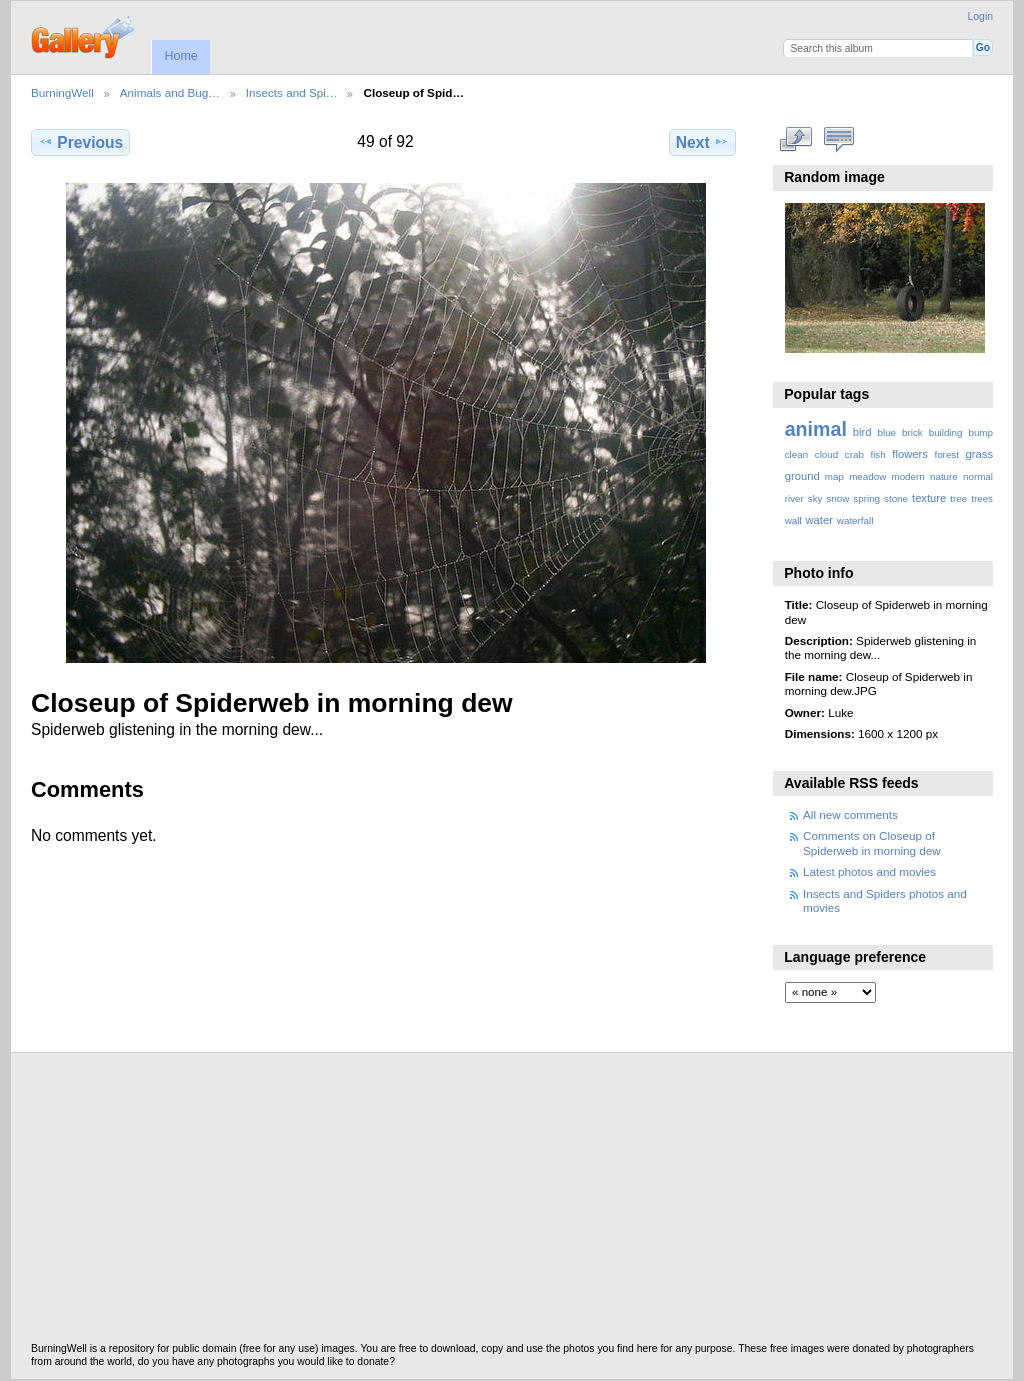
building (946, 432)
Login (980, 16)
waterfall (855, 520)
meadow (867, 476)
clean (796, 454)
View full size (795, 140)
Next (702, 142)
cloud (826, 454)
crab (854, 454)
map (834, 476)
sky (815, 498)
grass (979, 454)
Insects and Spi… (292, 92)
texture (929, 498)
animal (816, 429)
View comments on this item (838, 140)
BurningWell (62, 92)
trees (982, 498)
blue (887, 432)
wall (793, 520)
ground (802, 476)
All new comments (850, 814)
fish (877, 454)
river (794, 498)
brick (912, 432)
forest (946, 454)
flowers (910, 454)
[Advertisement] (512, 1203)
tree (958, 498)
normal (978, 476)
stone (896, 498)
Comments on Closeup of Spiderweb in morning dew (872, 842)
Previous (80, 142)
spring (866, 498)
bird (862, 432)
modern (907, 476)
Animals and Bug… (170, 92)
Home (180, 56)
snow (837, 498)
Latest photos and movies (869, 871)
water (819, 520)
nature (944, 476)
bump (980, 432)
